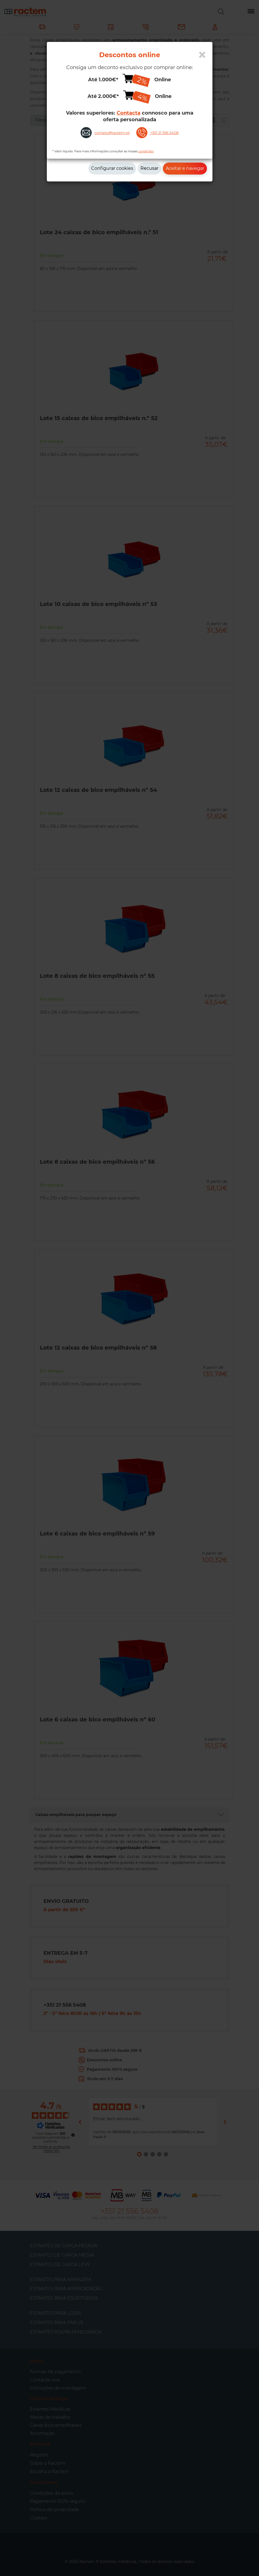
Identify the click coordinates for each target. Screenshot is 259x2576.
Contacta (128, 113)
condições (145, 151)
